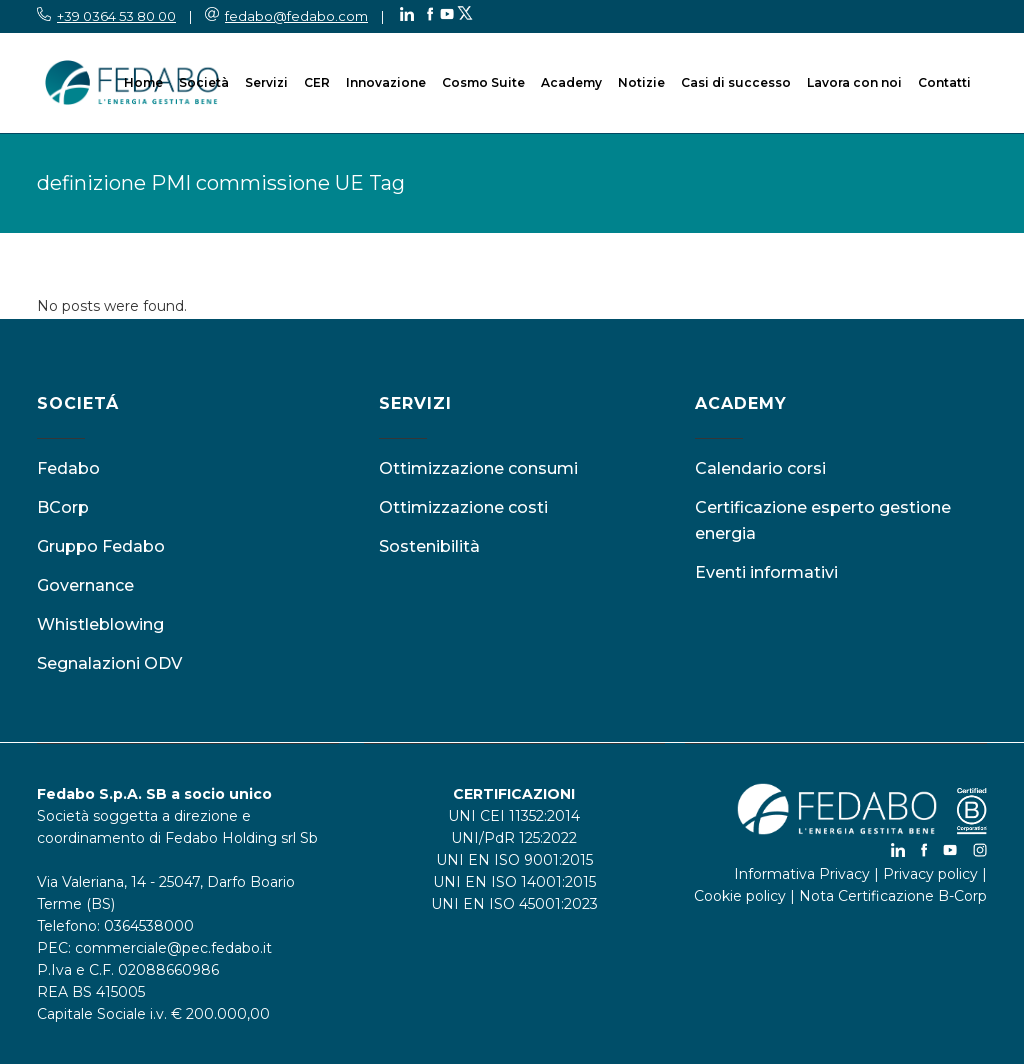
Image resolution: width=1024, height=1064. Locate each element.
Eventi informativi (766, 572)
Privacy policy (930, 874)
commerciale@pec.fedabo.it (173, 948)
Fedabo (68, 468)
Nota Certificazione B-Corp (893, 896)
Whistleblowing (100, 624)
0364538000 (149, 926)
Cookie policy (740, 896)
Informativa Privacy (802, 874)
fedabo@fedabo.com (296, 16)
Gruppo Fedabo (101, 546)
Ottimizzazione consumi (478, 468)
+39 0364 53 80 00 (116, 16)
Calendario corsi (760, 468)
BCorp (63, 507)
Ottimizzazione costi (463, 507)
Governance (85, 585)
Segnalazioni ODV (109, 663)
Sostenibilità (429, 546)
